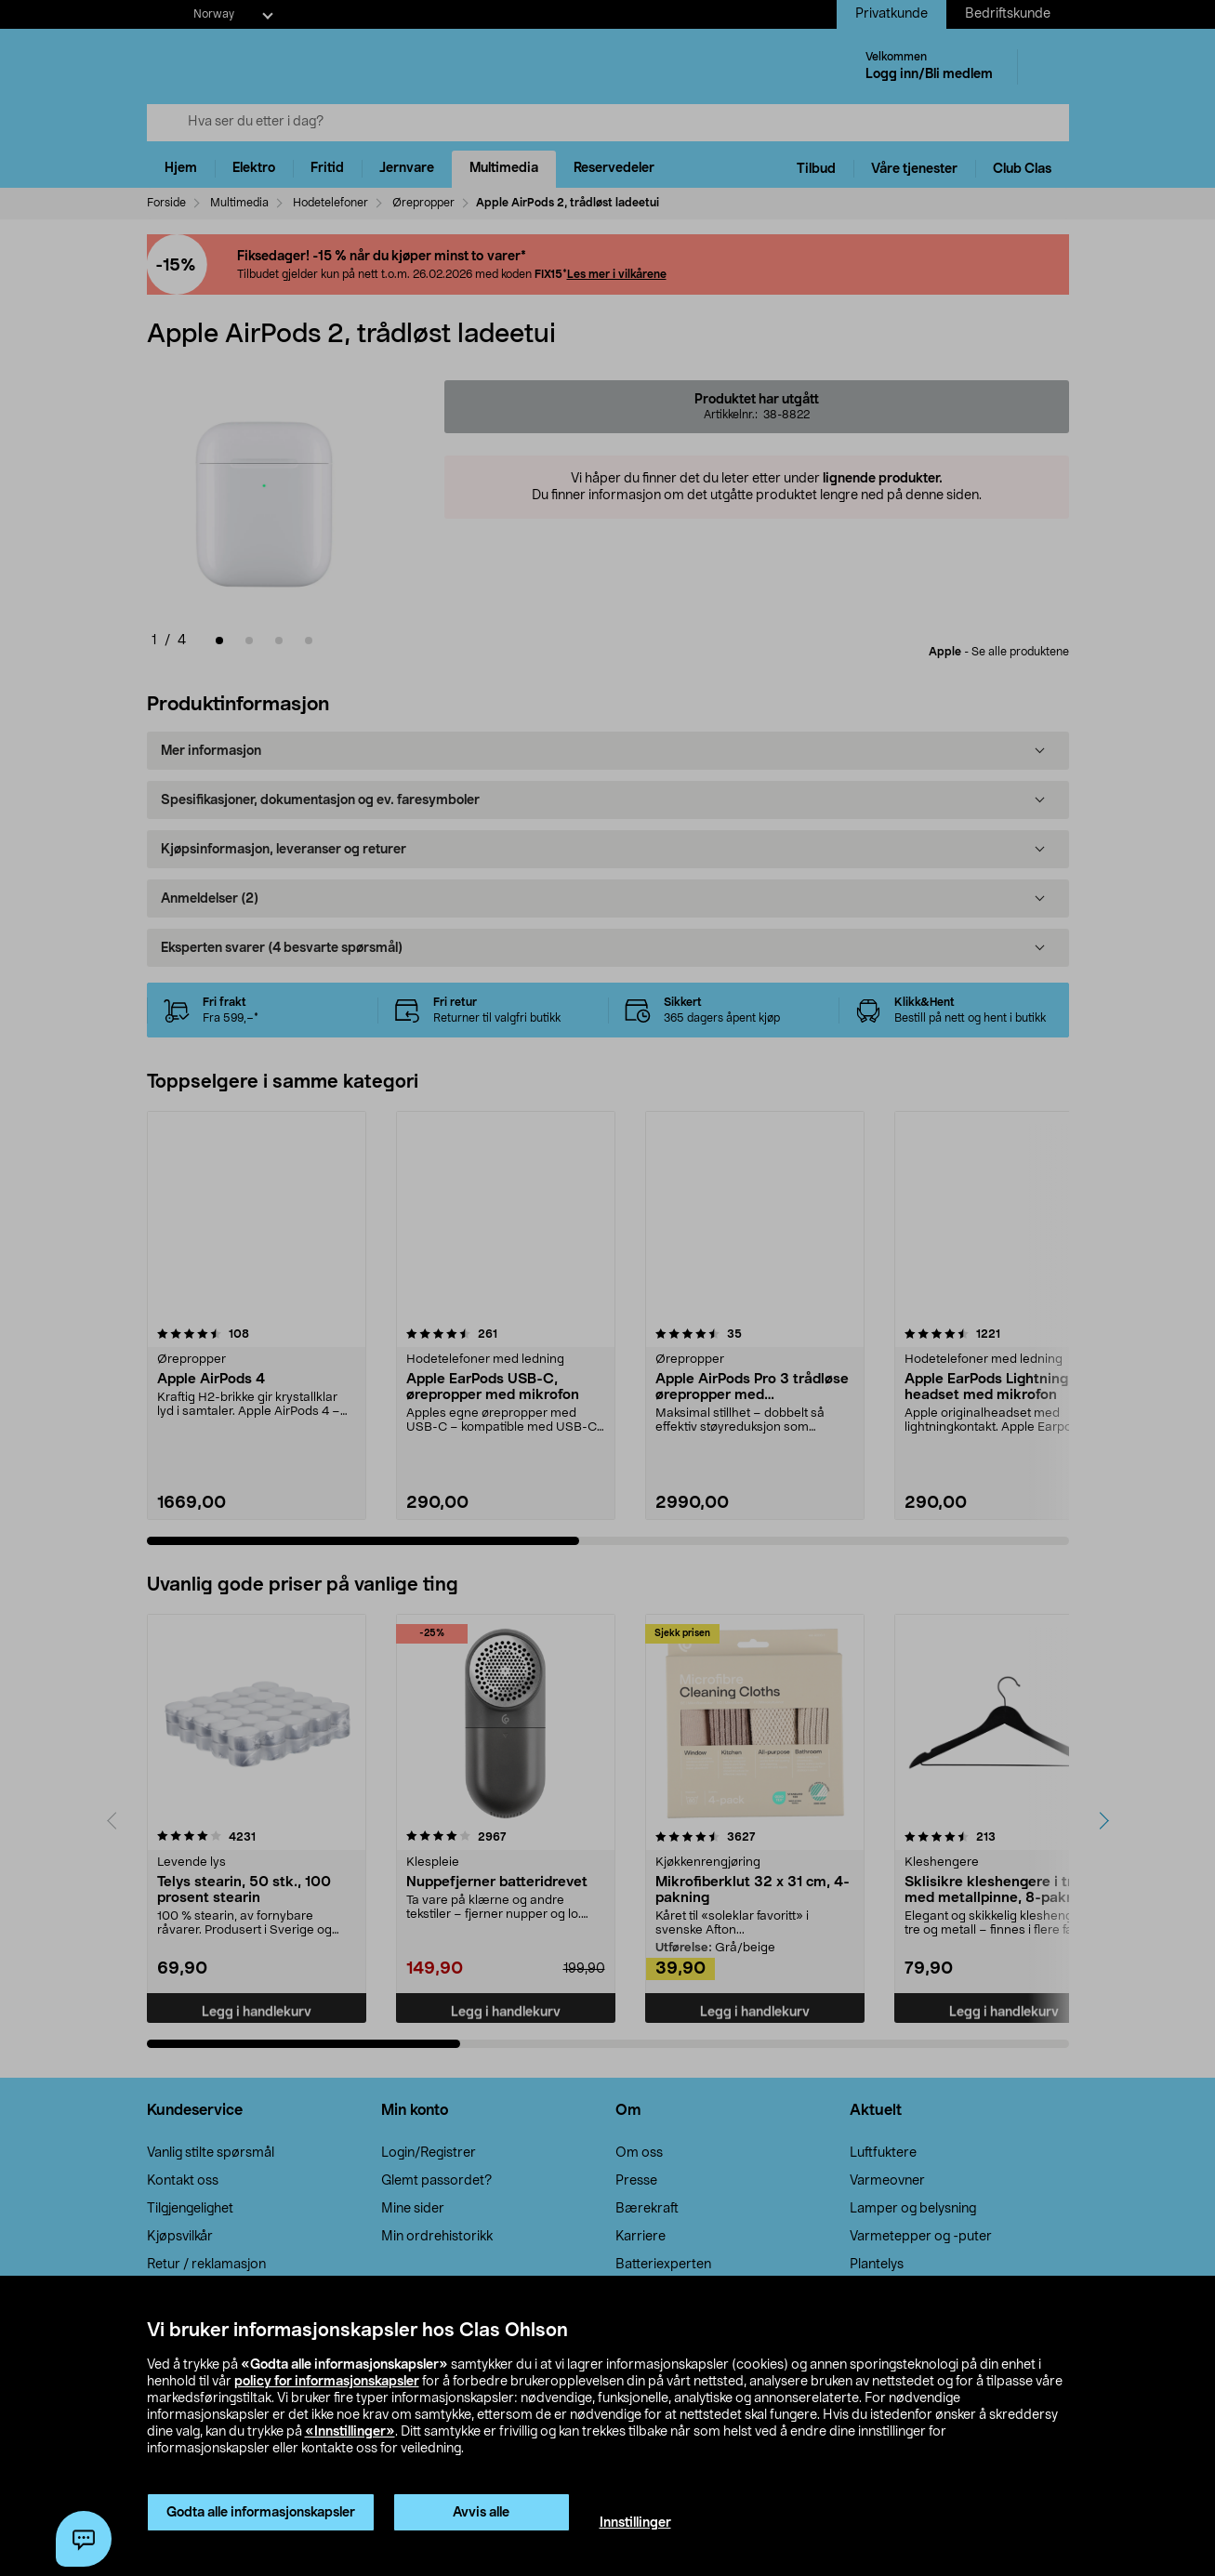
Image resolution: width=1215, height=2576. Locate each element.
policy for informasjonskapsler (326, 2381)
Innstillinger (635, 2523)
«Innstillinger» (350, 2431)
